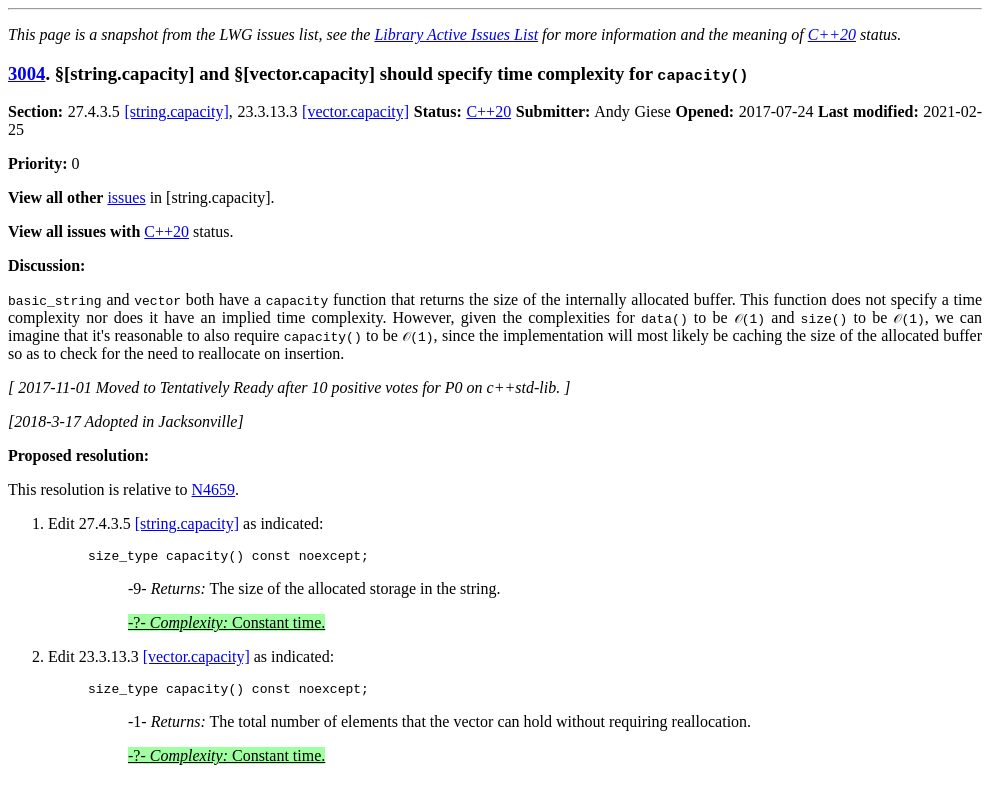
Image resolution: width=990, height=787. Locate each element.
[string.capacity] (176, 111)
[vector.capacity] (355, 111)
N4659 (214, 489)
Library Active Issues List (456, 34)
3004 (26, 73)
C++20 (832, 34)
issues (126, 197)
